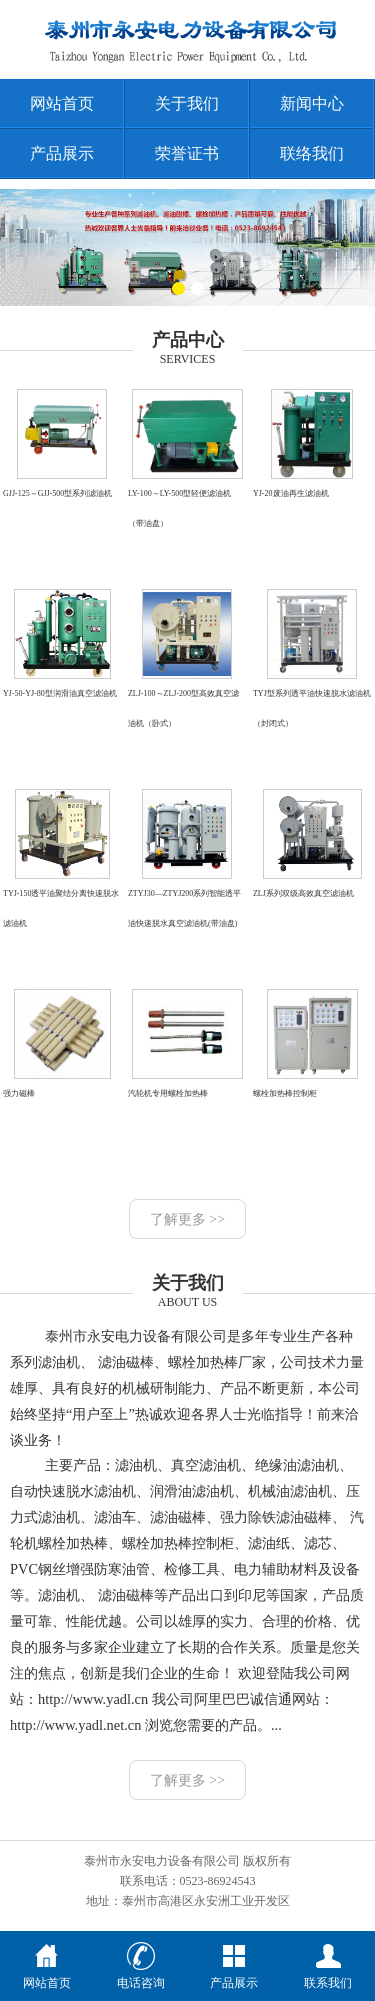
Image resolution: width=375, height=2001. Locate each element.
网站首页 (62, 103)
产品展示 (62, 153)
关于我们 (187, 103)
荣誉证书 (187, 153)
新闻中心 (312, 103)
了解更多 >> (187, 1219)
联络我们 (312, 153)
